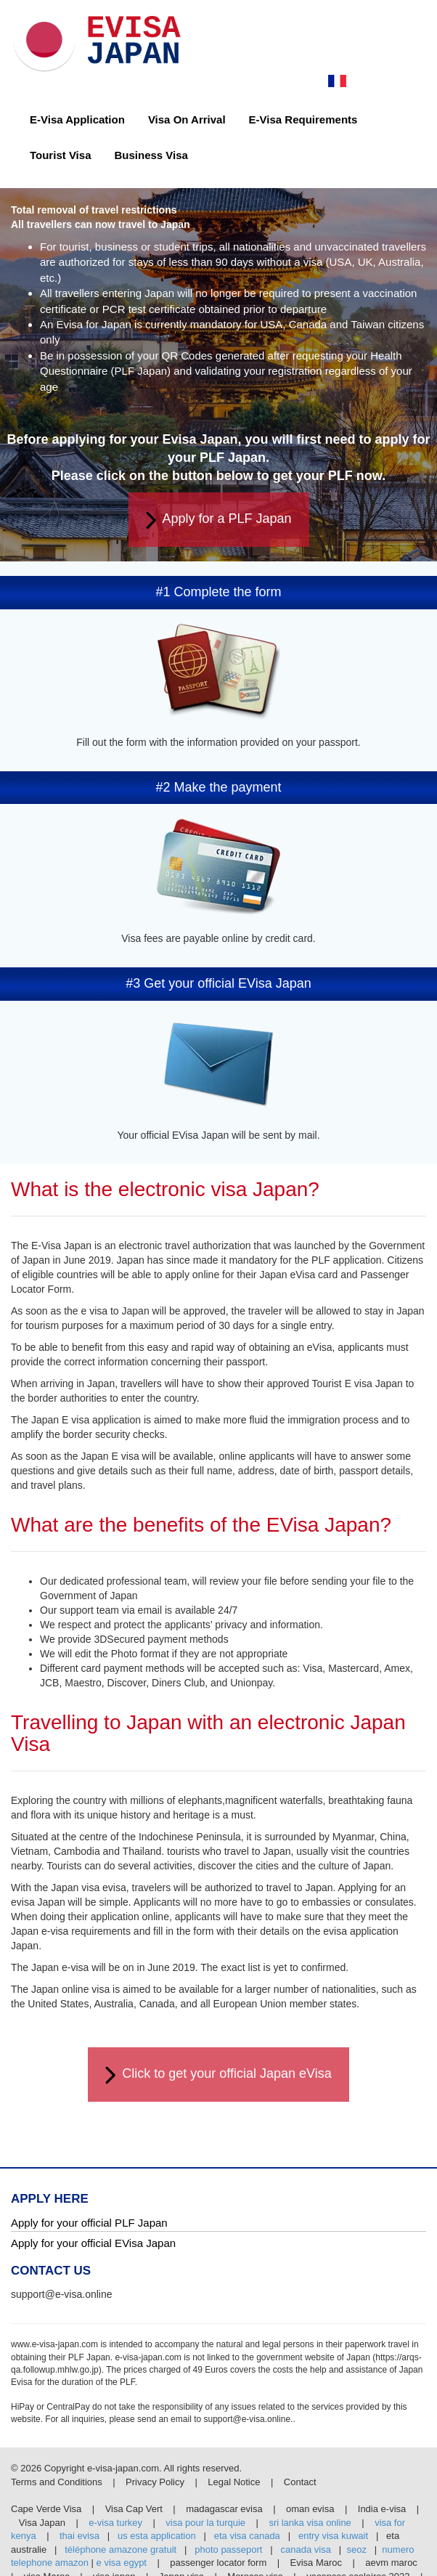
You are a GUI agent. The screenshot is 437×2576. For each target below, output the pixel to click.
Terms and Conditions (58, 2482)
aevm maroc (391, 2562)
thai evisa (79, 2535)
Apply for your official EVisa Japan (93, 2243)
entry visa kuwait (333, 2535)
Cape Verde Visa (46, 2508)
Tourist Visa (60, 155)
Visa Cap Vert (134, 2508)
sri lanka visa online (310, 2522)
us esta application (157, 2535)
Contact (300, 2482)
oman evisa (310, 2508)
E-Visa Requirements (303, 119)
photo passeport (228, 2549)
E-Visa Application (77, 119)
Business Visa (150, 155)
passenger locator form (218, 2562)
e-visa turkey (115, 2522)
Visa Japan (42, 2522)
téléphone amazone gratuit (120, 2549)
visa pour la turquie (205, 2522)
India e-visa (382, 2508)
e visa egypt (122, 2562)
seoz (356, 2549)
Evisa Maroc (316, 2562)
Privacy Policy (156, 2482)
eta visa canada (247, 2535)
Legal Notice (235, 2482)
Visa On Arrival (187, 119)
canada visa (306, 2549)
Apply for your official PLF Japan (89, 2223)
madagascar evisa (224, 2508)
